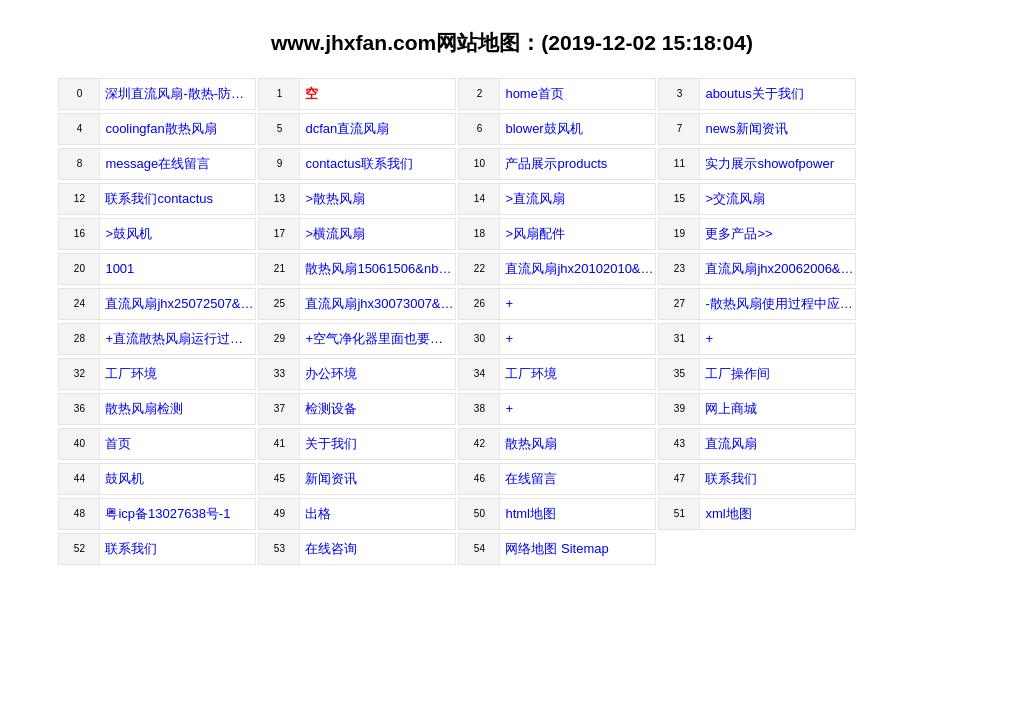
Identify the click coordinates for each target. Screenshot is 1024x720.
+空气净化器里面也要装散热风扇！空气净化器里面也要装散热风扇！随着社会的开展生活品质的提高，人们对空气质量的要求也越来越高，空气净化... (380, 338)
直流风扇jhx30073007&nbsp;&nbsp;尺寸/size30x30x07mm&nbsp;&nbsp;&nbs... (380, 303)
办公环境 (331, 373)
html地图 (530, 513)
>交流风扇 (735, 198)
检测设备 (331, 408)
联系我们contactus (159, 198)
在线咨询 (331, 548)
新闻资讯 (331, 478)
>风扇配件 (535, 233)
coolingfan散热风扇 (160, 128)
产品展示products (556, 163)
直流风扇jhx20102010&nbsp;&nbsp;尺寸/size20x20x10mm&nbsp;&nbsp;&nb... (580, 268)
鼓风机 (124, 478)
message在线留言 (157, 163)
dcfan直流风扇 (347, 128)
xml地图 (728, 513)
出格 (318, 513)
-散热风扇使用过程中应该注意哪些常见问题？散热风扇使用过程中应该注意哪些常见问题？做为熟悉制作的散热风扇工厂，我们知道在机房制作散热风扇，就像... (780, 303)
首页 (118, 443)
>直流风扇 (535, 198)
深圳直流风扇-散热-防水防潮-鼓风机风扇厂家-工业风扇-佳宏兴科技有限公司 (180, 93)
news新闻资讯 (746, 128)
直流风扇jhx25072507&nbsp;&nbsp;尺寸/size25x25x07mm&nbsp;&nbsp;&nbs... (180, 303)
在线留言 (531, 478)
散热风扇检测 (144, 408)
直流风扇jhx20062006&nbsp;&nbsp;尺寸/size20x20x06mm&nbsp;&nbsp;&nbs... (780, 268)
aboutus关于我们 (754, 93)
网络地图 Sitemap (556, 548)
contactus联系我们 (359, 163)
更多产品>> (738, 233)
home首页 (534, 93)
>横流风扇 (335, 233)
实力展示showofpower (769, 163)
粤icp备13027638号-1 (167, 513)
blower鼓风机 (543, 128)
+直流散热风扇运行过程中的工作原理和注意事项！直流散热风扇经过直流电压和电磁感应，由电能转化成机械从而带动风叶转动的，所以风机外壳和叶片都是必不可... (180, 338)
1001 (119, 268)
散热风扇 (531, 443)
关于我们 (331, 443)
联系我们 (731, 478)
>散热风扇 (335, 198)
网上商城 (731, 408)
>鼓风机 (128, 233)
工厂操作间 (737, 373)
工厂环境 (131, 373)
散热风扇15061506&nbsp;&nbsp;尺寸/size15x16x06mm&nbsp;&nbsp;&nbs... (380, 268)
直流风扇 (731, 443)
